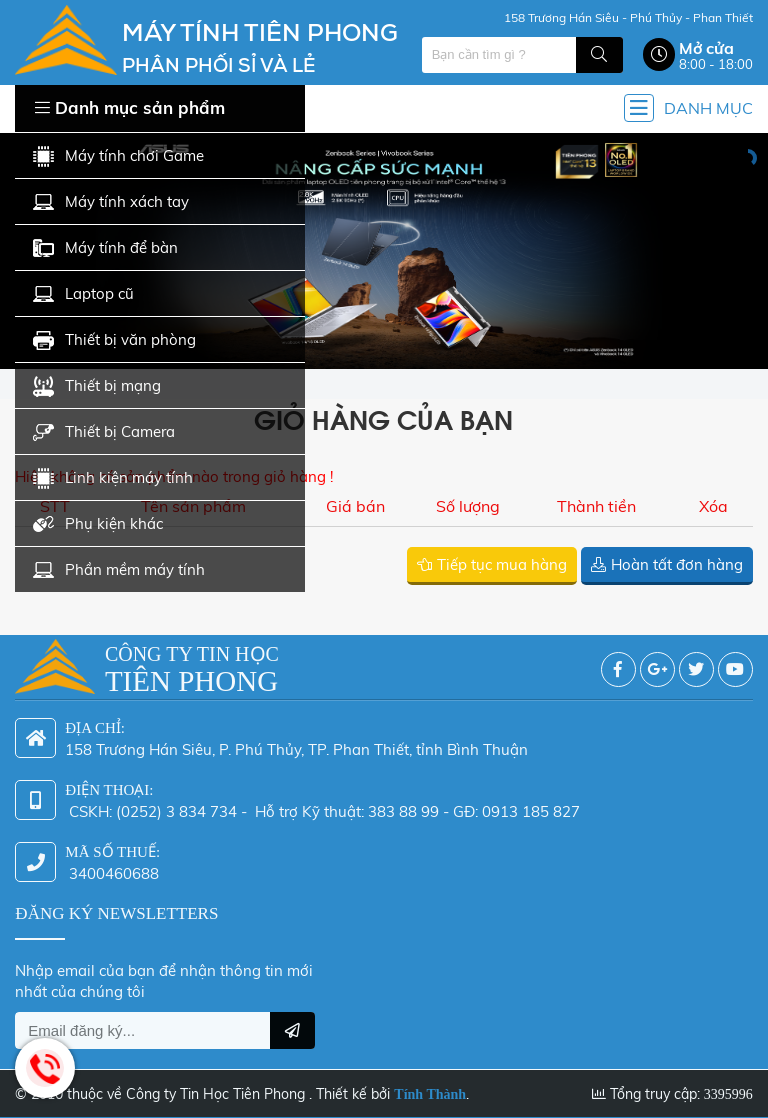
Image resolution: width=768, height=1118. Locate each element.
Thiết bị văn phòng (114, 340)
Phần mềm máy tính (119, 570)
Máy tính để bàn (105, 248)
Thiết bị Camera (104, 432)
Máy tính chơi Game (118, 156)
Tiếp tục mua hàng (502, 564)
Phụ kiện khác (98, 524)
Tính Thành (430, 1085)
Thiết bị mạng (97, 386)
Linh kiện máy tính (113, 478)
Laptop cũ (83, 294)
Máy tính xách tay (111, 202)
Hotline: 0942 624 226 (45, 1068)
